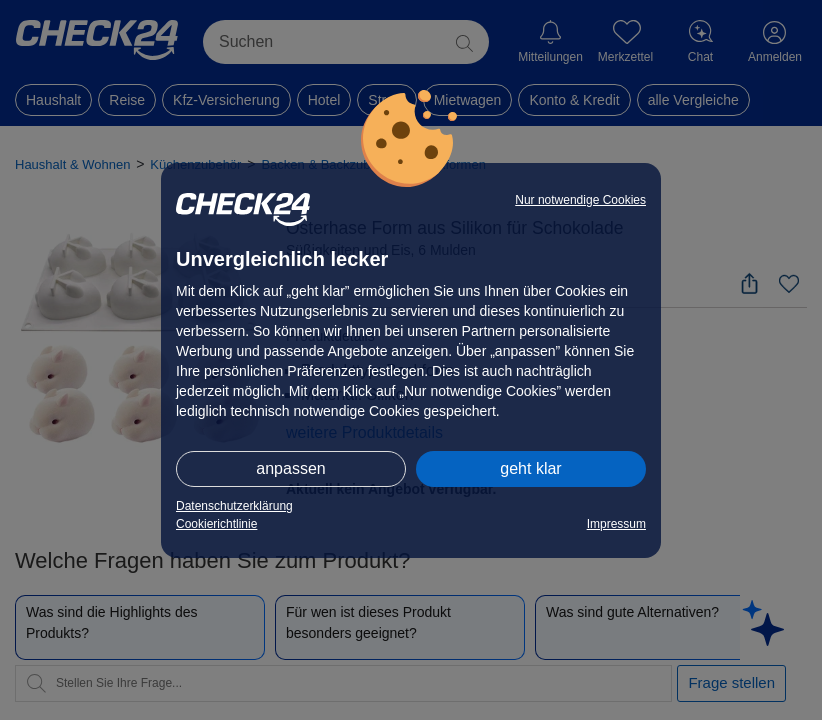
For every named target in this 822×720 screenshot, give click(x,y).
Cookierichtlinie (216, 524)
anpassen (290, 468)
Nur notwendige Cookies (580, 200)
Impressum (616, 524)
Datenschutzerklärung (234, 506)
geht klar (530, 468)
